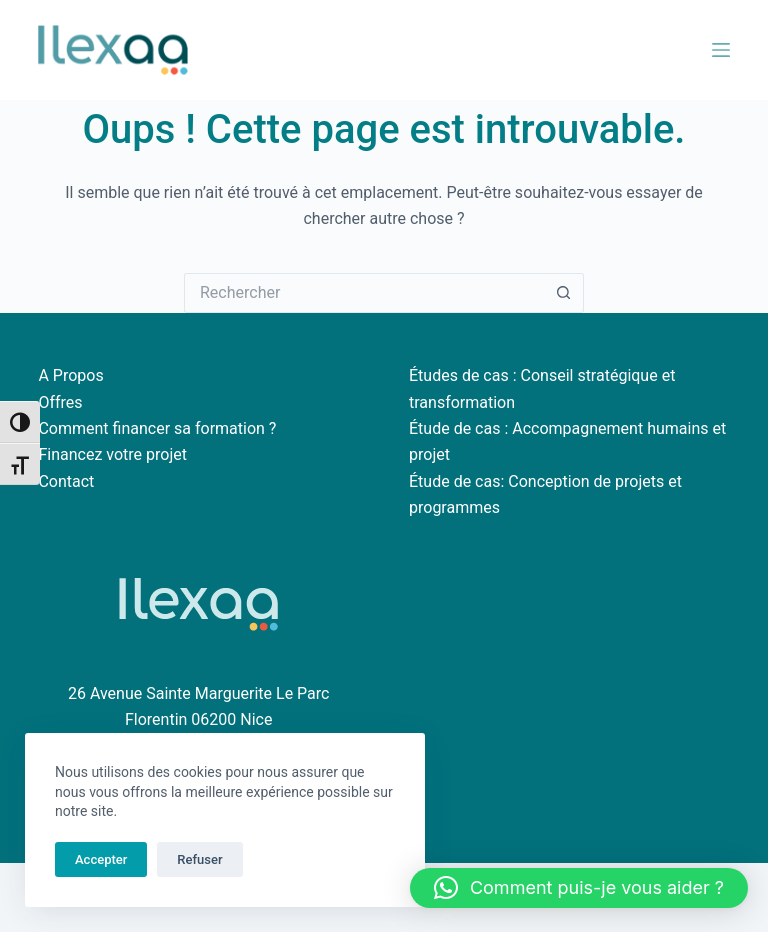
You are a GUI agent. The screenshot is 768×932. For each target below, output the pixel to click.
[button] (579, 888)
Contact (66, 481)
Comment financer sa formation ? (157, 428)
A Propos (70, 375)
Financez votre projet (112, 454)
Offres (60, 402)
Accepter (101, 859)
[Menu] (721, 50)
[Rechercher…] (364, 293)
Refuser (199, 859)
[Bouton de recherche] (564, 293)
